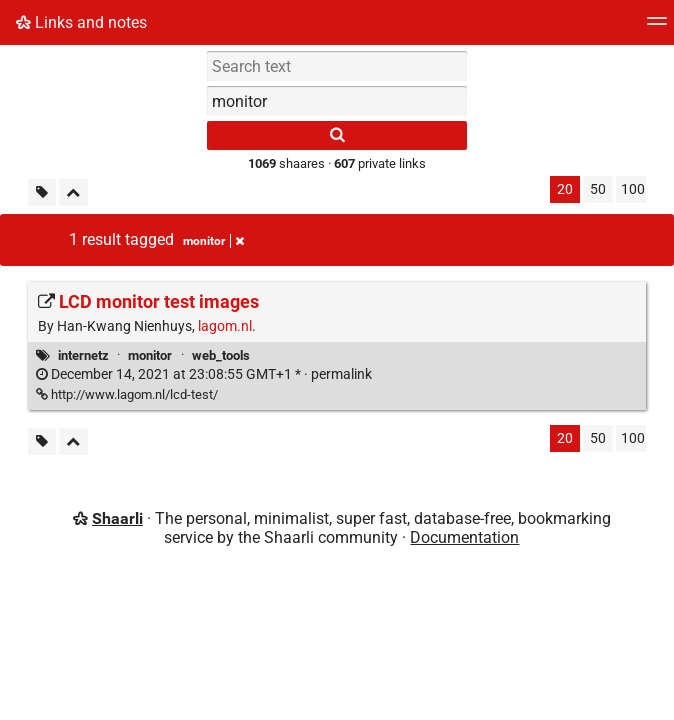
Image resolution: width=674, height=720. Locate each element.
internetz (83, 355)
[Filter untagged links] (42, 192)
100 (633, 189)
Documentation (464, 537)
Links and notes (81, 22)
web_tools (221, 355)
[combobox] (337, 101)
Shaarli (117, 518)
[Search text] (337, 66)
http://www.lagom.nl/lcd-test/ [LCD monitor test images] (127, 394)
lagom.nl (225, 326)
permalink (204, 374)
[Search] (337, 135)
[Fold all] (73, 192)
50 (598, 189)
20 (565, 189)
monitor (150, 355)
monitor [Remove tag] (213, 241)
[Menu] (657, 27)
